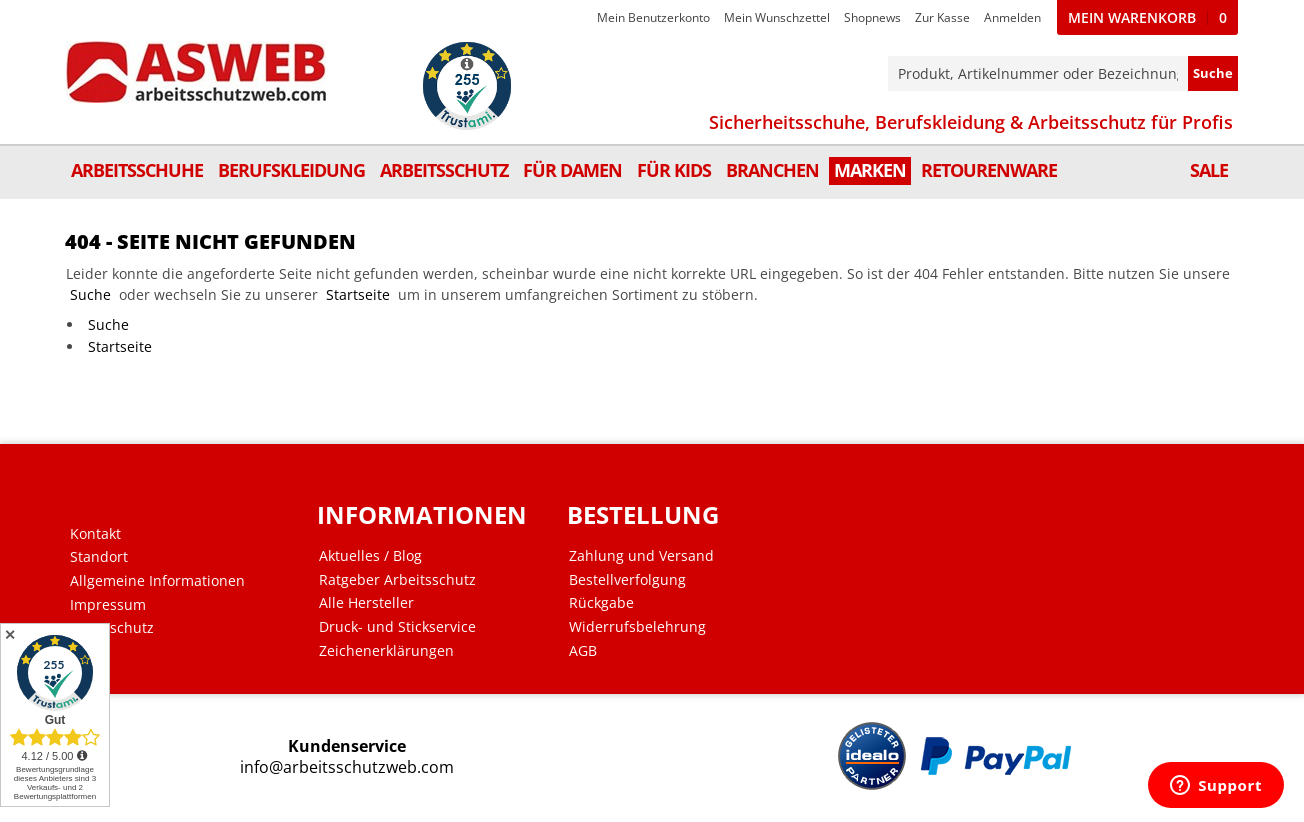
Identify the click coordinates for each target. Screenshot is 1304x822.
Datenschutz (112, 628)
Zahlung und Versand (641, 556)
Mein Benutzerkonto (653, 17)
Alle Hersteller (366, 603)
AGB (583, 651)
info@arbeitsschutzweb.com (347, 767)
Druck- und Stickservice (397, 627)
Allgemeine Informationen (157, 581)
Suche (90, 294)
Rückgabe (601, 603)
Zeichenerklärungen (386, 651)
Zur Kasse (942, 17)
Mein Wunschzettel (777, 17)
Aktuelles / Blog (370, 556)
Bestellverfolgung (627, 580)
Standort (99, 557)
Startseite (358, 294)
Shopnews (872, 17)
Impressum (108, 605)
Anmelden (1012, 17)
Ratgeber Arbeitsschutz (397, 580)
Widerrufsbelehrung (637, 627)
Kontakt (95, 534)
